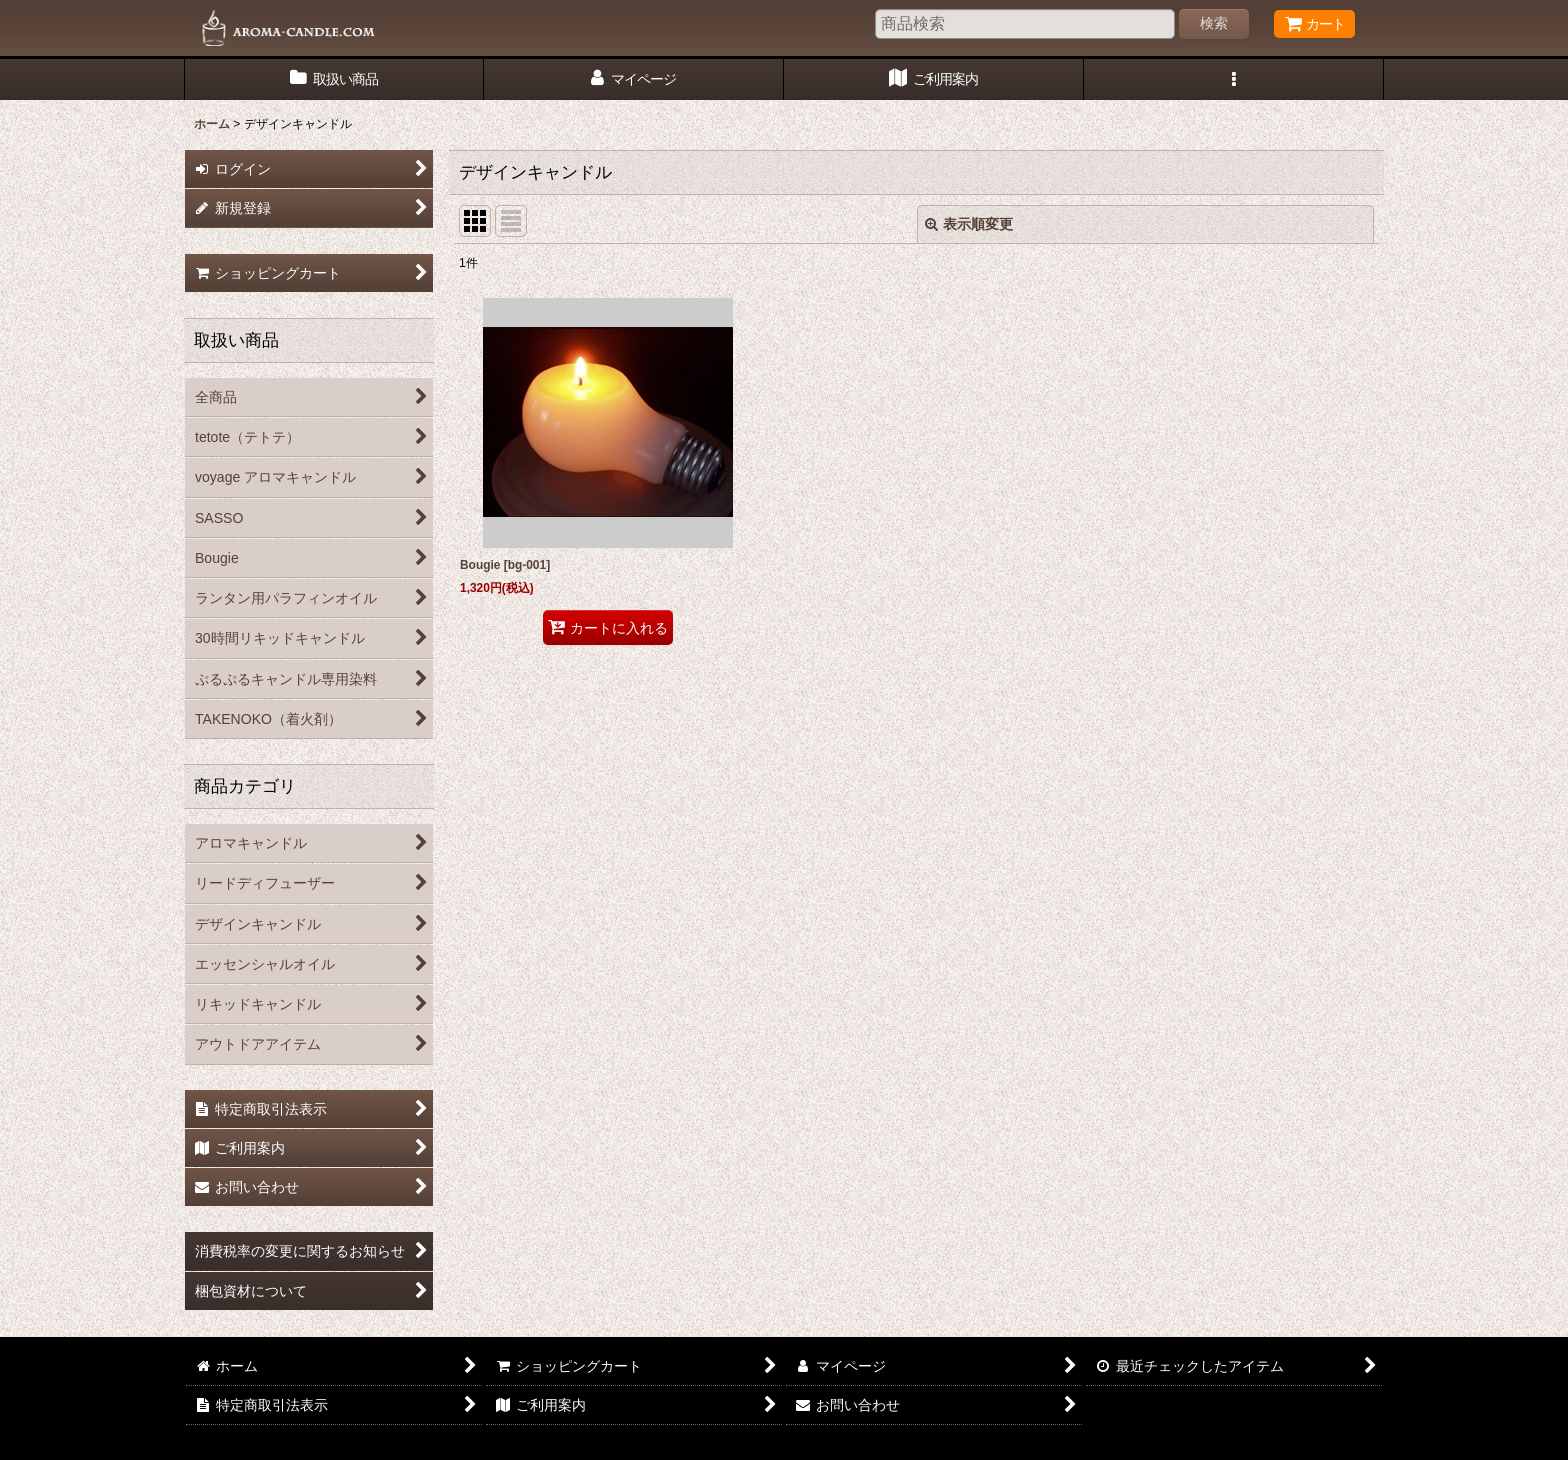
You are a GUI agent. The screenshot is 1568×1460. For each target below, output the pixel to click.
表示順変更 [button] (969, 224)
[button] (1234, 79)
